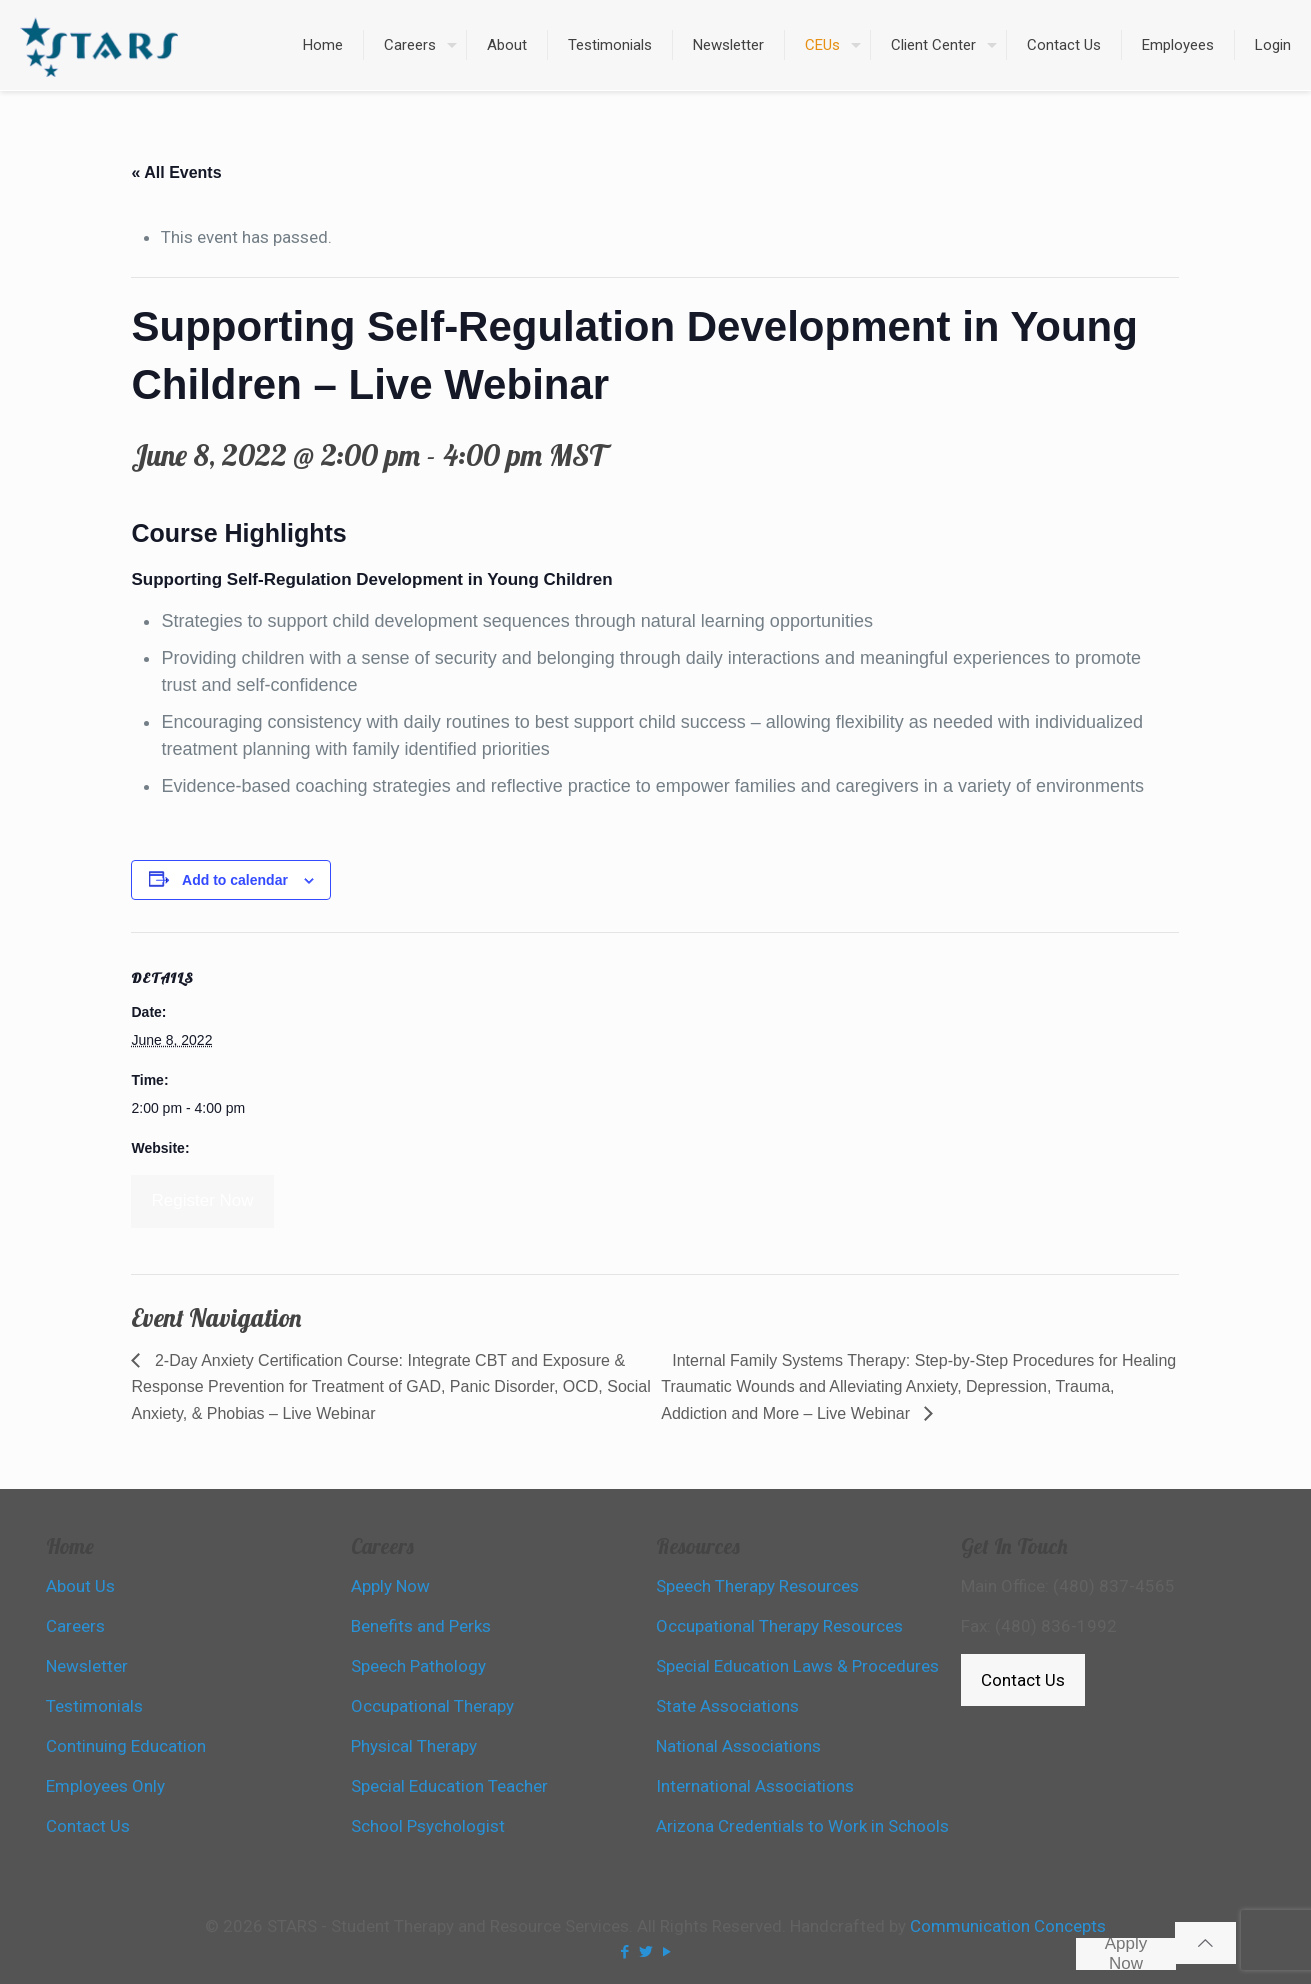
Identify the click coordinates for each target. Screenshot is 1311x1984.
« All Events (176, 172)
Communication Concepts (1008, 1926)
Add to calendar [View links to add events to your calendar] (235, 880)
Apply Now (1126, 1954)
